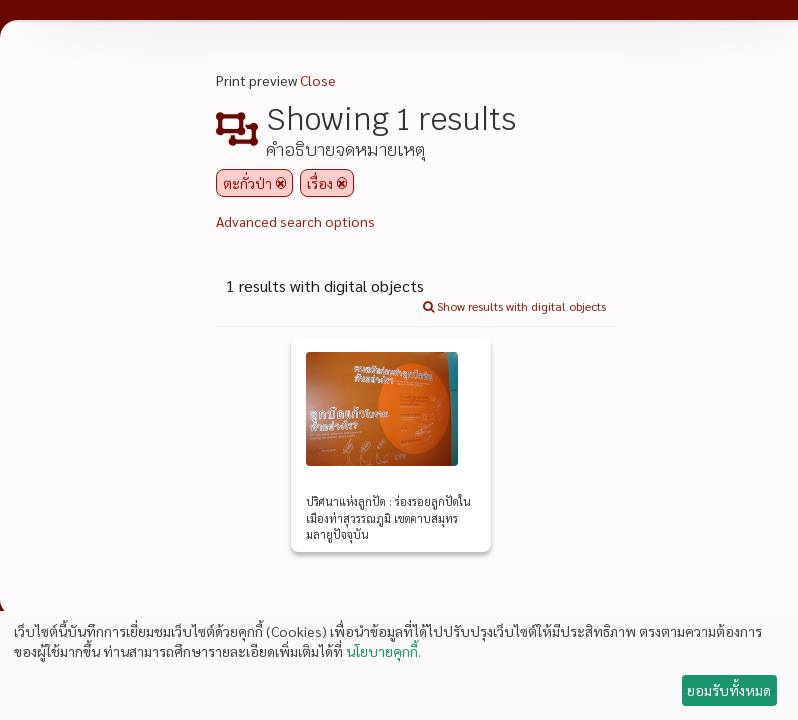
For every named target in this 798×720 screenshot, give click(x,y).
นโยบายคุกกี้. (383, 651)
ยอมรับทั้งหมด (729, 690)
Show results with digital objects (514, 306)
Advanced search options (295, 221)
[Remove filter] (281, 183)
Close (318, 80)
